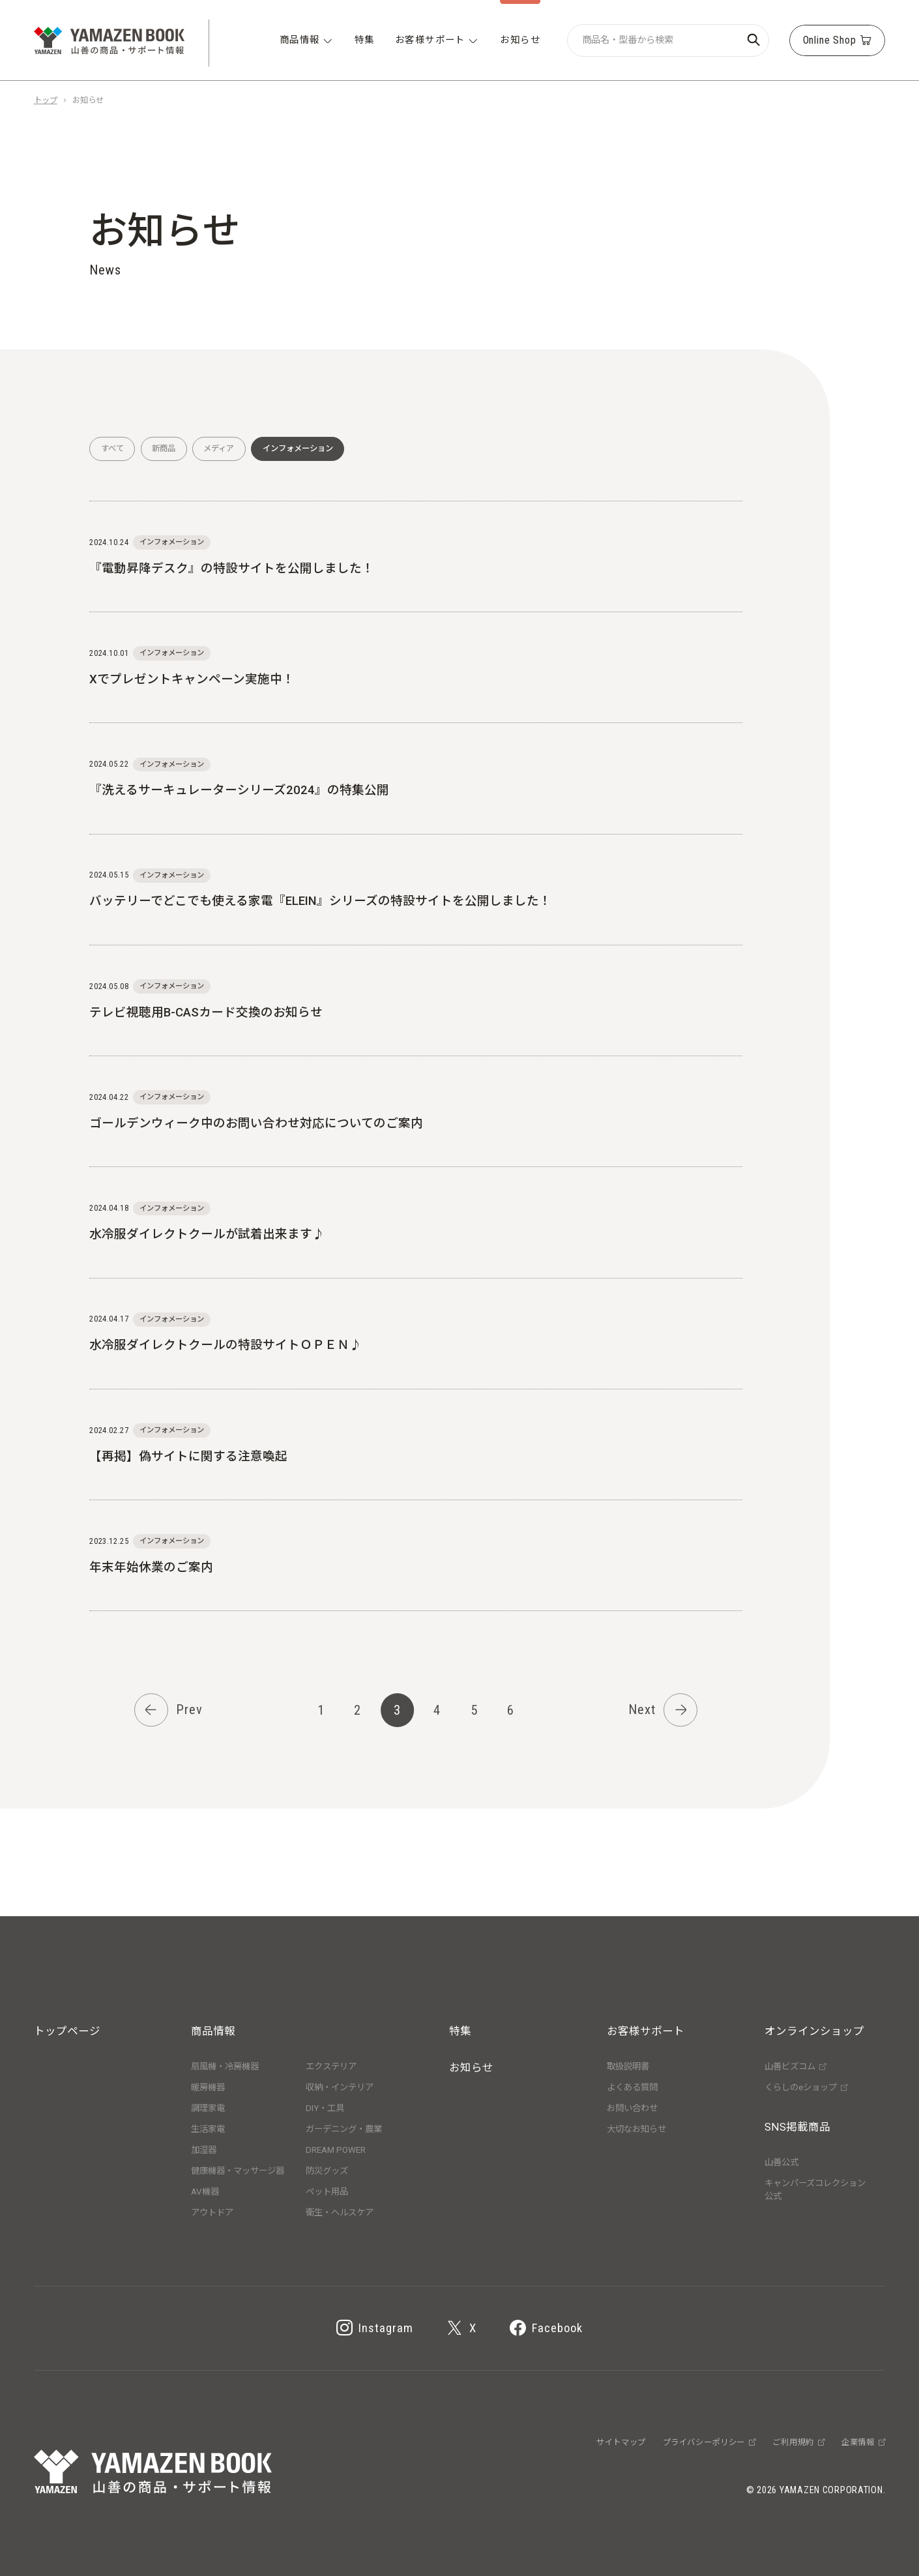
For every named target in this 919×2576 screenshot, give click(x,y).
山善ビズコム (795, 2066)
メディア (218, 448)
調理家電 (208, 2108)
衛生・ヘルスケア (339, 2212)
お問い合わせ (632, 2108)
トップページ (67, 2031)
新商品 (163, 448)
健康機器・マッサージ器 (237, 2171)
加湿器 (203, 2150)
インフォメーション (298, 448)
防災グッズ (327, 2171)
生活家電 (208, 2129)
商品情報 (213, 2031)
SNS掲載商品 (797, 2127)
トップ (45, 100)
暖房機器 (208, 2087)
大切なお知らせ (636, 2129)
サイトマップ (621, 2442)
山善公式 (781, 2162)
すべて (112, 448)
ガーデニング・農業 (344, 2129)
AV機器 (205, 2192)
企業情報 (863, 2442)
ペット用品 (327, 2192)
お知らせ (471, 2068)
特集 (460, 2031)
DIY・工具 (325, 2108)
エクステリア (331, 2066)
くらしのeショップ (806, 2087)
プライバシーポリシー (709, 2442)
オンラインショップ (814, 2031)
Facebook (546, 2328)
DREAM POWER (336, 2150)
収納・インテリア (339, 2087)
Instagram (374, 2328)
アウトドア (212, 2212)
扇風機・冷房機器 (225, 2066)
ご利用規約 (798, 2442)
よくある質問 (632, 2087)
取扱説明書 (628, 2066)
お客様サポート (645, 2031)
